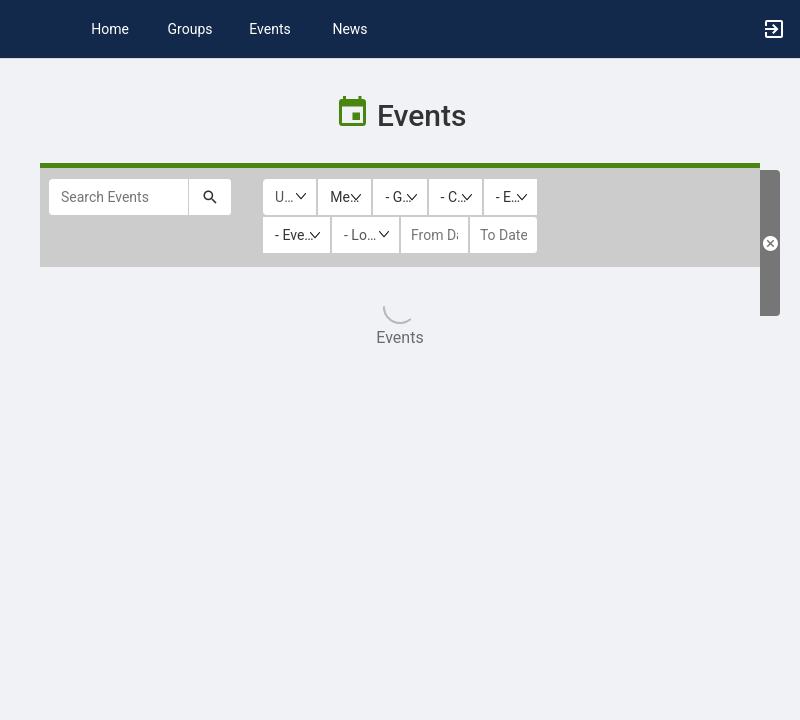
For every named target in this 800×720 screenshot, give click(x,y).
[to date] (503, 235)
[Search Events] (118, 197)
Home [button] (110, 29)
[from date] (434, 235)
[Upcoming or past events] (289, 197)
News (349, 29)
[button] (25, 29)
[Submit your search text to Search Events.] (210, 197)
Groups (190, 29)
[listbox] (344, 197)
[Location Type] (365, 235)
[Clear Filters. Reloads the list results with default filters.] (770, 243)
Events (269, 29)
